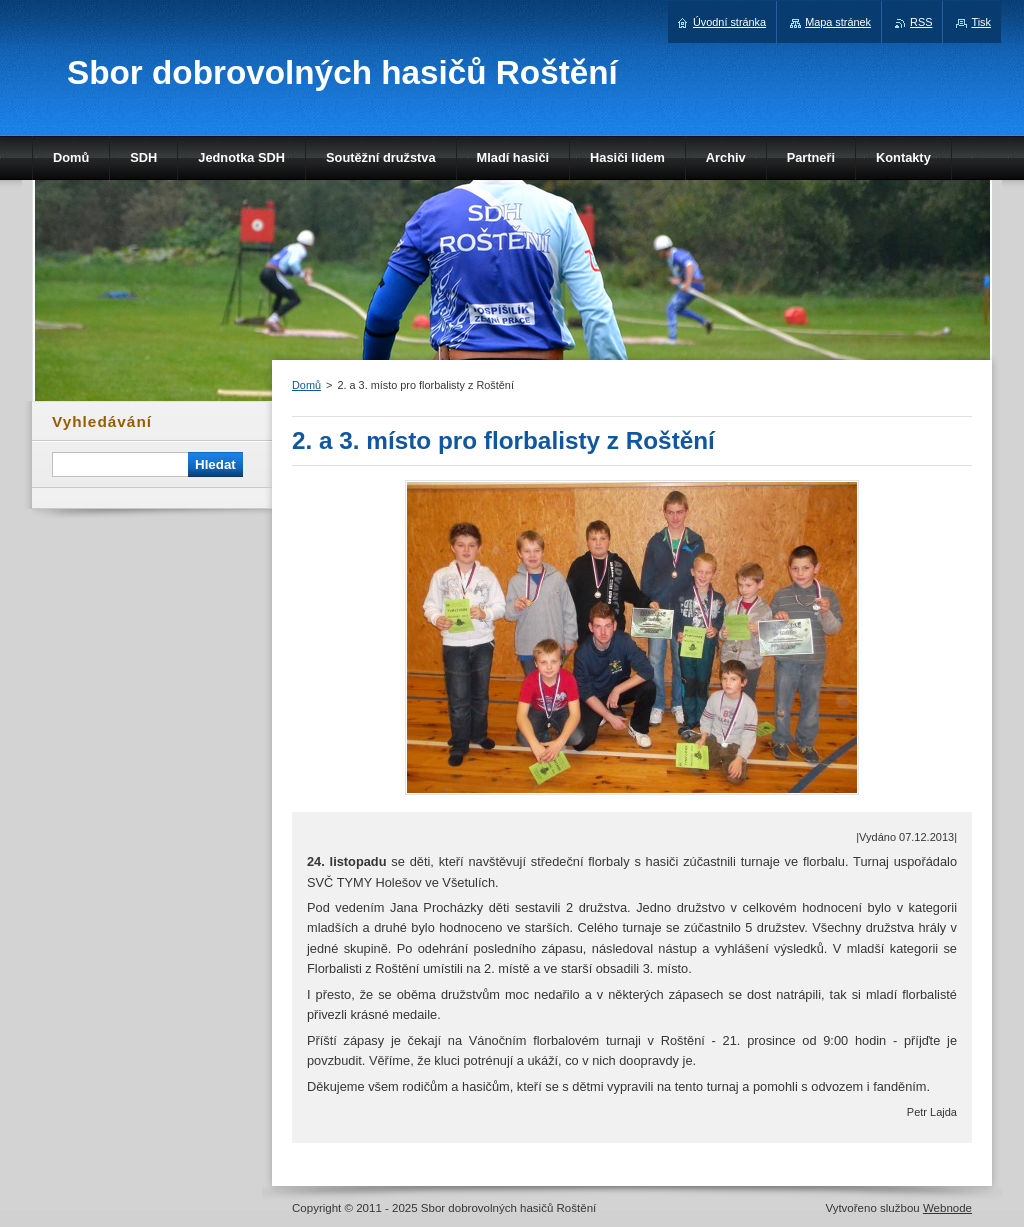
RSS (921, 22)
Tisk (981, 22)
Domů (306, 385)
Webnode (947, 1208)
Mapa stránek (838, 22)
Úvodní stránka (729, 22)
